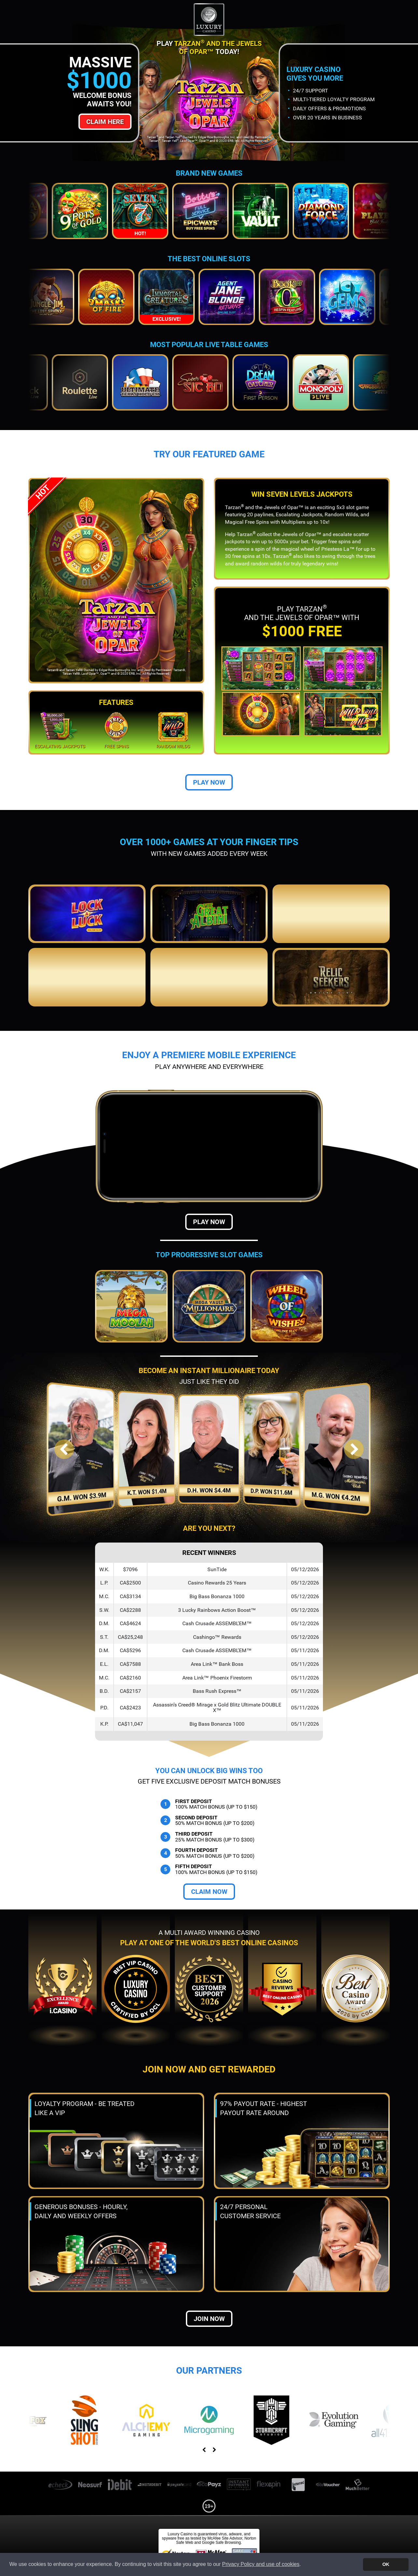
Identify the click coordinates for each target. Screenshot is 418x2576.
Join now (209, 2319)
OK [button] (385, 2564)
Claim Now (209, 1891)
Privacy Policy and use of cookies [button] (260, 2564)
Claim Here (105, 122)
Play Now (209, 782)
